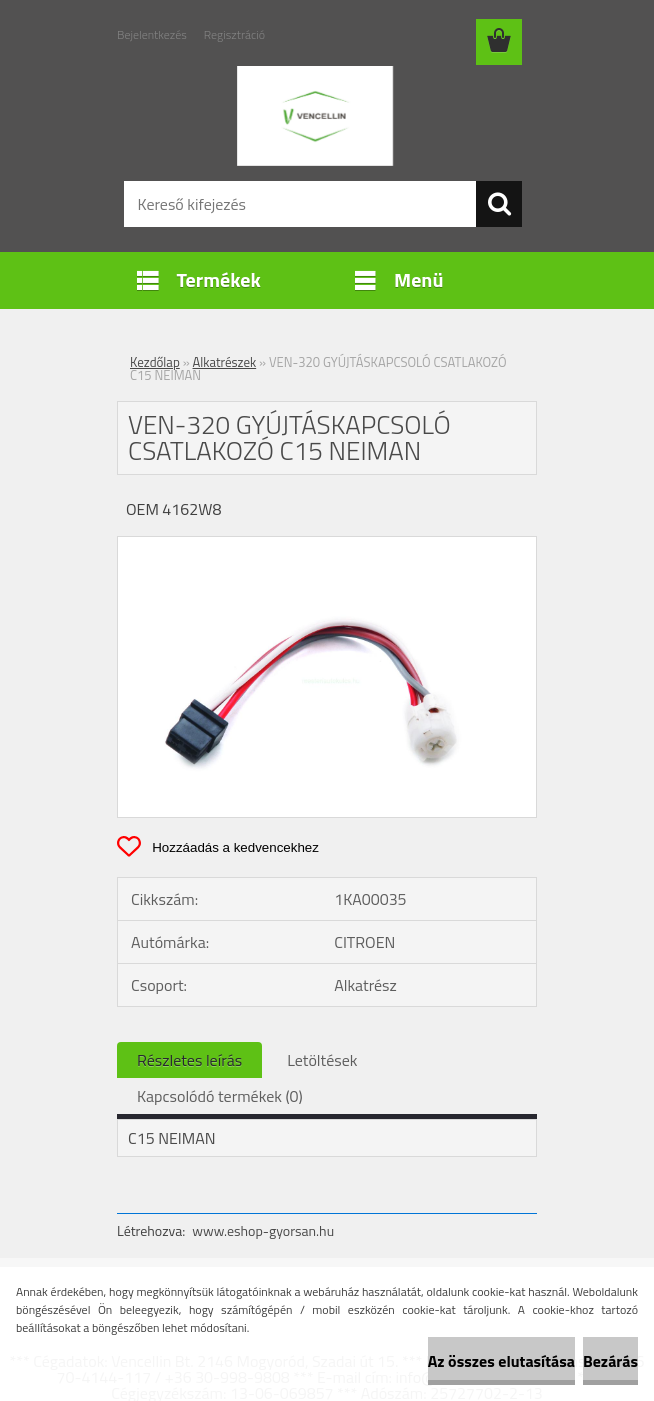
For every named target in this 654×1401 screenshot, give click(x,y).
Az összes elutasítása (501, 1361)
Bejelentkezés (152, 34)
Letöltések (322, 1060)
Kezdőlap (155, 362)
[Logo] (314, 116)
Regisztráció (234, 34)
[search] (499, 204)
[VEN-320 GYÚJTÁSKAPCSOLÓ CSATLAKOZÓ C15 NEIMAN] (327, 545)
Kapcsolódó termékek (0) (220, 1096)
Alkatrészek (225, 362)
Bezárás (610, 1361)
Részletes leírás (189, 1060)
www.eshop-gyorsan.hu (263, 1230)
